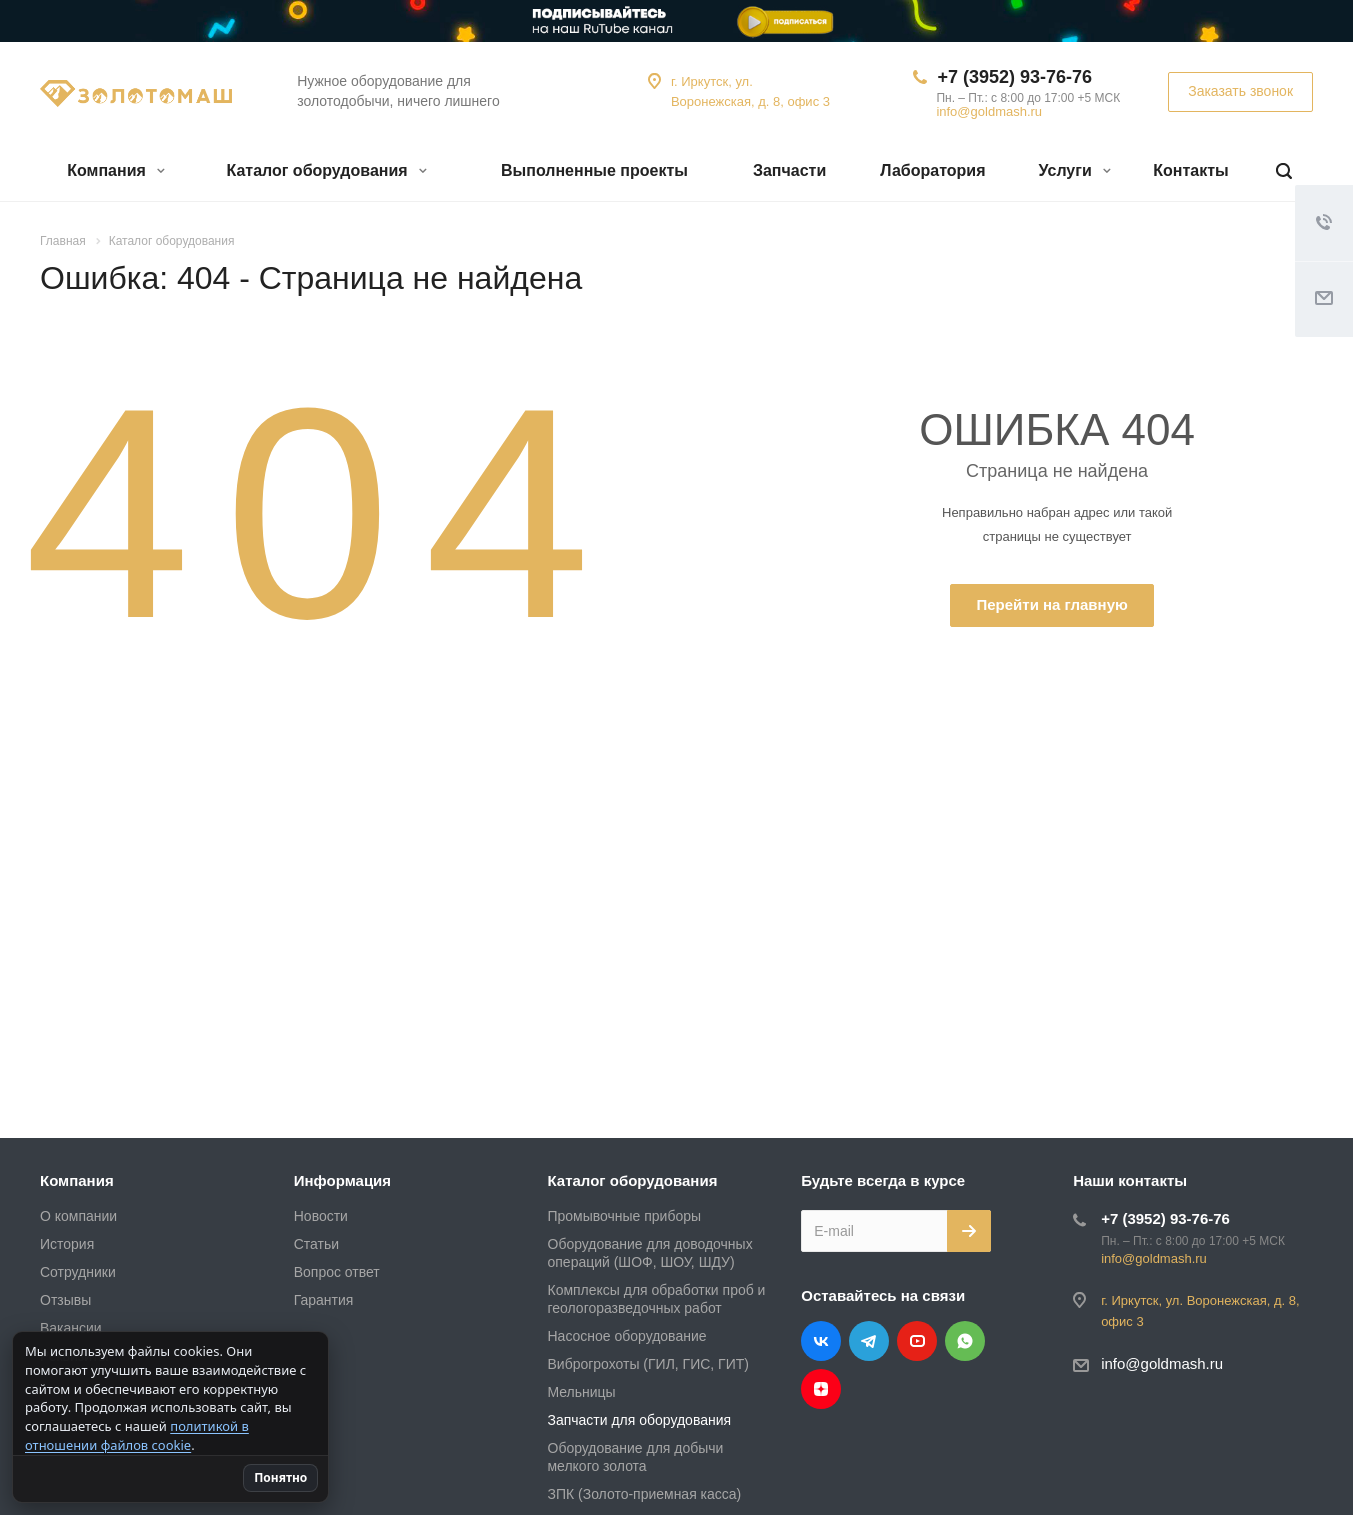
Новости (321, 1216)
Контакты (1190, 170)
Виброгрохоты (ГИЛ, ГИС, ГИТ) (648, 1364)
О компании (78, 1216)
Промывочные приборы (625, 1216)
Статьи (316, 1244)
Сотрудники (78, 1272)
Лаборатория (932, 170)
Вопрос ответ (337, 1272)
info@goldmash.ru (989, 111)
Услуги (1075, 170)
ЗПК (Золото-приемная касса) (645, 1494)
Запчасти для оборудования (640, 1420)
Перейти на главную (1051, 604)
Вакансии (71, 1328)
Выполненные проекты (594, 170)
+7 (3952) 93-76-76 (1014, 77)
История (67, 1244)
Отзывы (65, 1300)
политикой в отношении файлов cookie (137, 1435)
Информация (342, 1180)
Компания (116, 170)
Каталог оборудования (326, 170)
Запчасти (789, 170)
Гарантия (324, 1300)
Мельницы (582, 1392)
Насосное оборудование (627, 1336)
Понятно (283, 1477)
